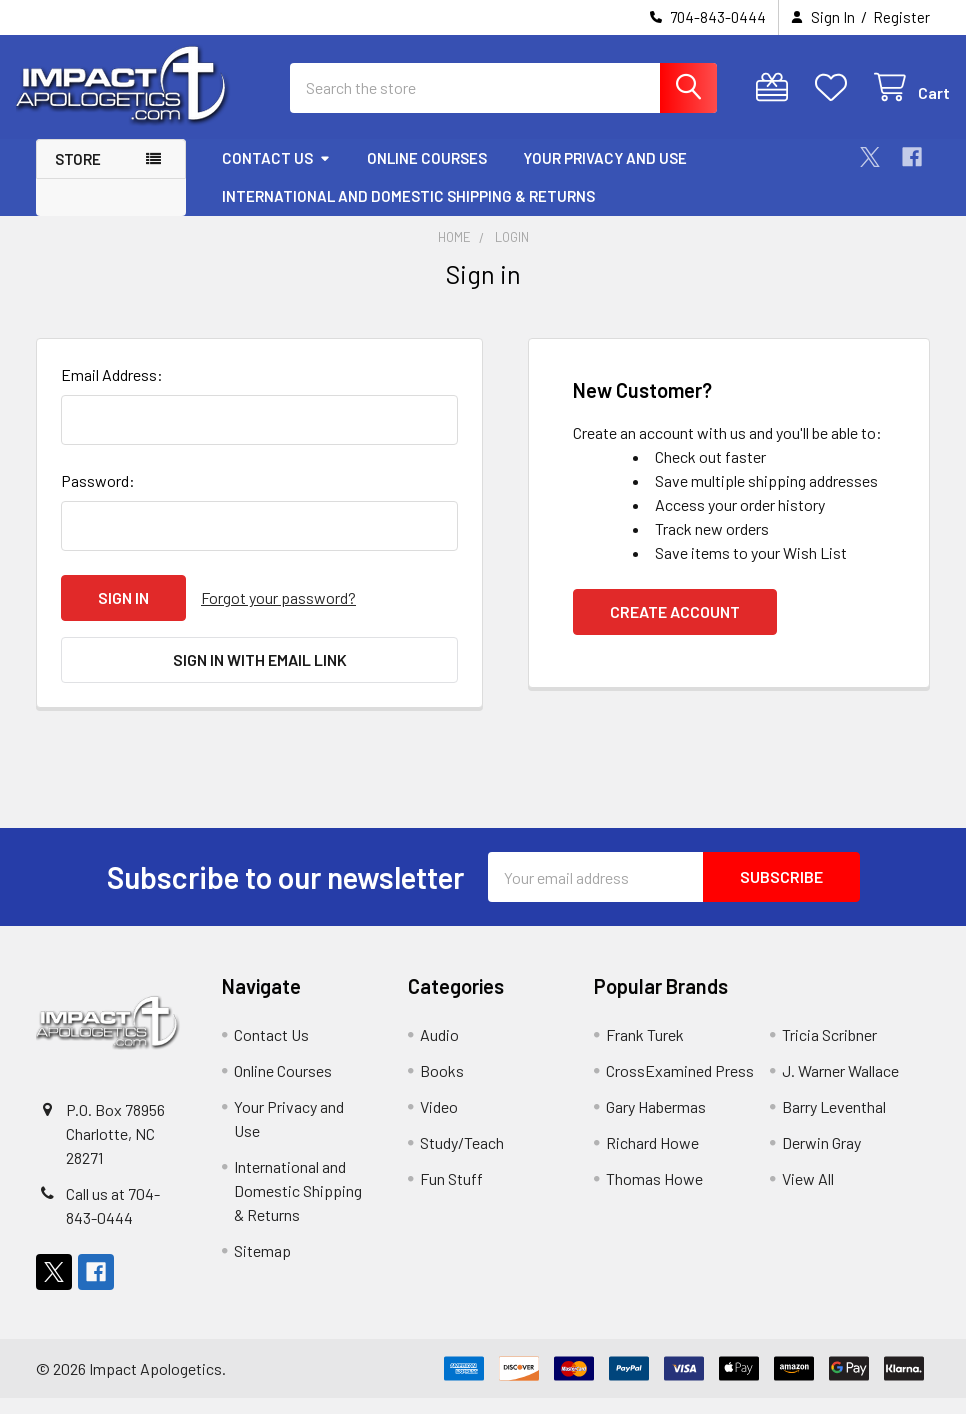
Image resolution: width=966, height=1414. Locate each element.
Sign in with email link (260, 675)
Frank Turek (645, 1050)
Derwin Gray (821, 1158)
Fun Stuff (451, 1194)
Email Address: (112, 390)
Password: (98, 496)
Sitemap (262, 1266)
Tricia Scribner (829, 1050)
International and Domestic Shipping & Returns (408, 211)
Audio (439, 1050)
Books (442, 1086)
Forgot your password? (278, 613)
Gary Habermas (656, 1122)
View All (808, 1194)
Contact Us (276, 173)
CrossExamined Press (680, 1086)
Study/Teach (462, 1158)
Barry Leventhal (834, 1122)
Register (901, 17)
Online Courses (427, 173)
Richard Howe (652, 1158)
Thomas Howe (654, 1194)
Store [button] (78, 174)
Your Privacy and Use (605, 173)
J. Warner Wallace (840, 1086)
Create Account (675, 627)
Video (439, 1122)
